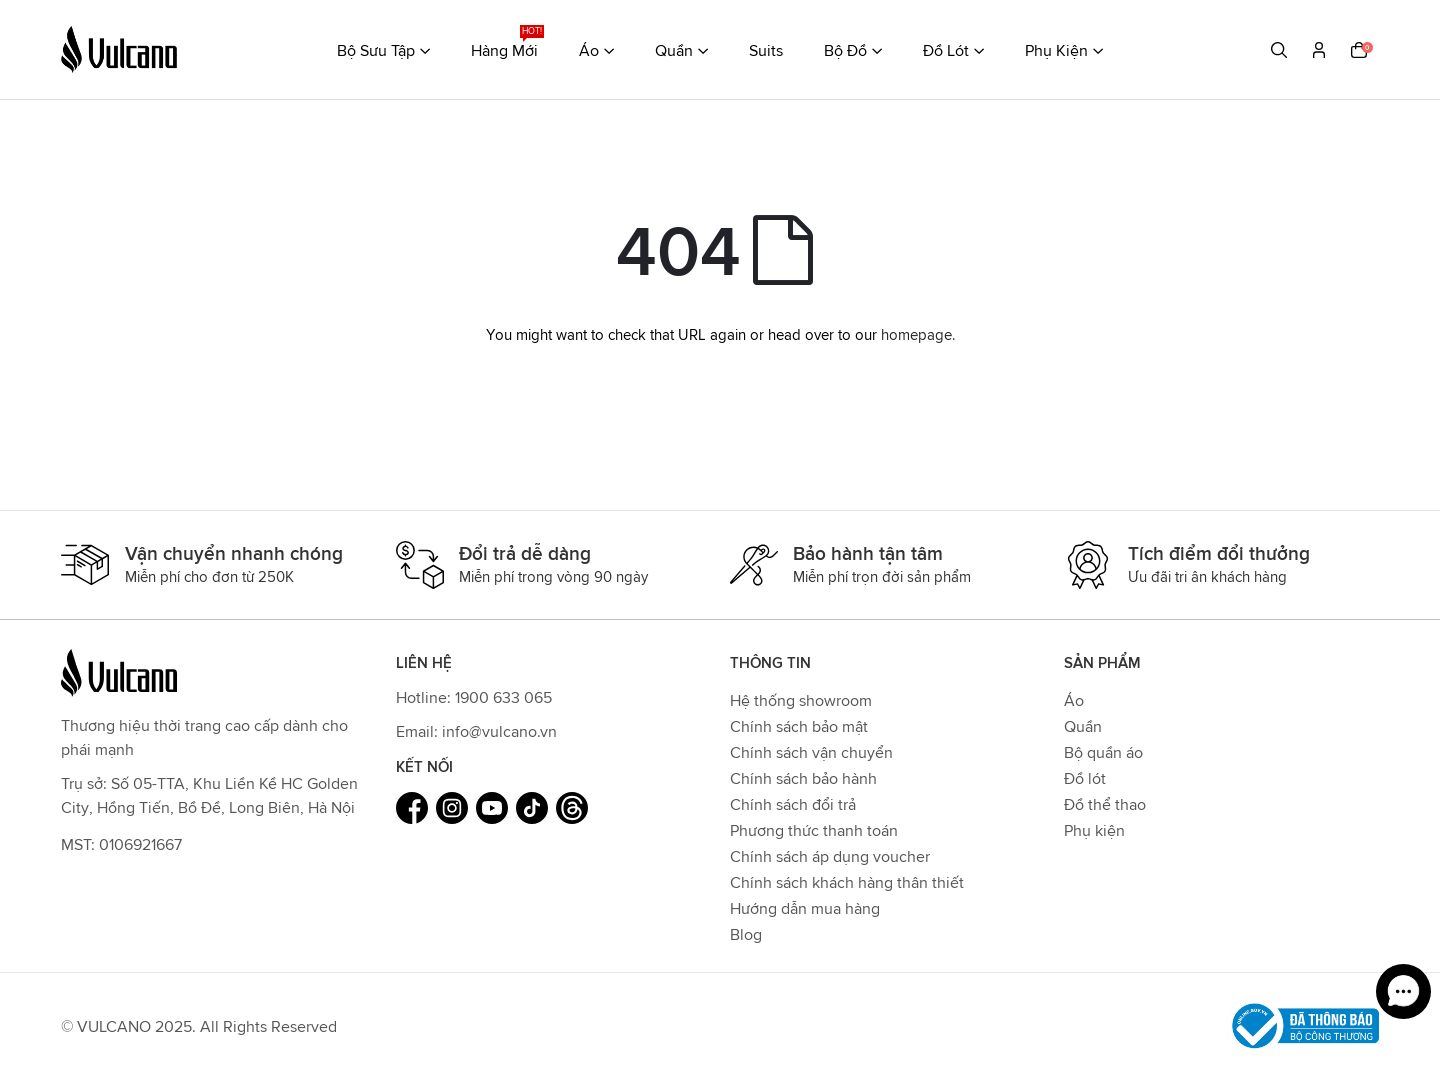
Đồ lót (1085, 778)
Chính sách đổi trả (793, 804)
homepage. (918, 334)
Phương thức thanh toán (814, 830)
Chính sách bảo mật (799, 726)
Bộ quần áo (1103, 752)
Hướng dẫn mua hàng (805, 908)
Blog (746, 934)
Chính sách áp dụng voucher (830, 856)
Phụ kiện (1094, 830)
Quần (1083, 726)
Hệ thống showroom (801, 700)
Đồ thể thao (1105, 804)
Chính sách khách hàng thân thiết (847, 882)
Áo (1074, 700)
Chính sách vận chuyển (811, 752)
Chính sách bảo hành (803, 778)
